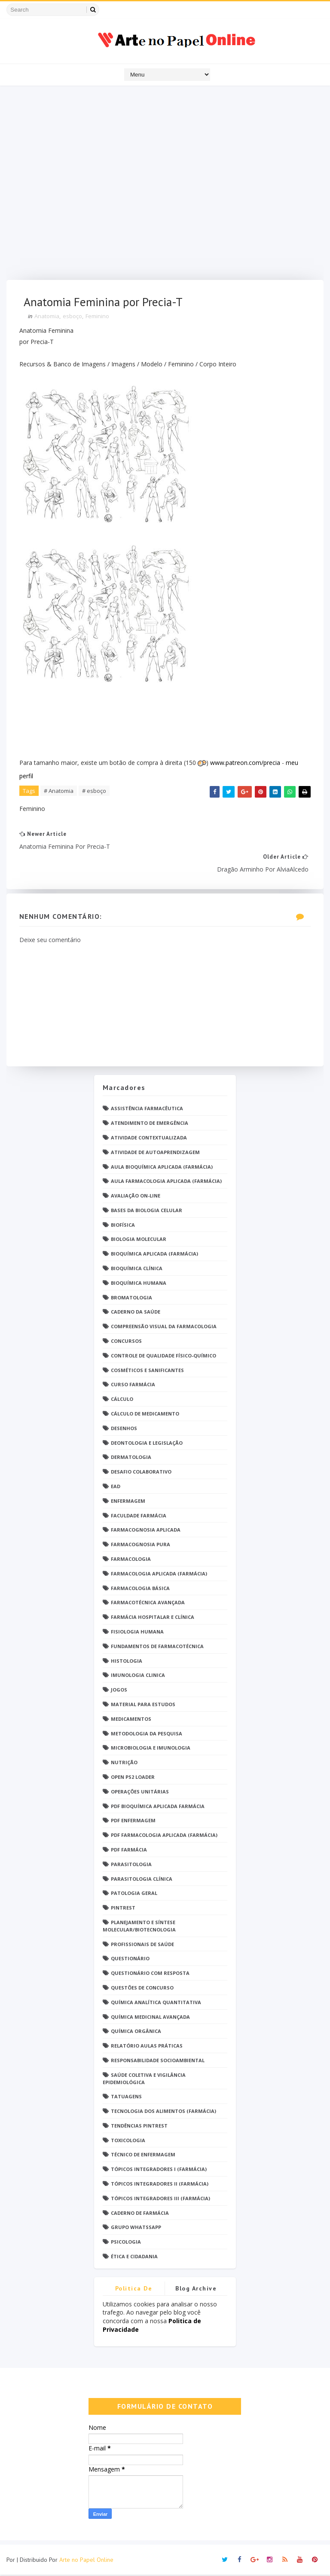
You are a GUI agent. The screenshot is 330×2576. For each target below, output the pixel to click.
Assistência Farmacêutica (147, 1109)
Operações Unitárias (140, 1792)
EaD (115, 1487)
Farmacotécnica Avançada (148, 1603)
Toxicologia (128, 2141)
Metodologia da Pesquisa (146, 1734)
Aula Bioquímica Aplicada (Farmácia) (162, 1167)
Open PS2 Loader (133, 1778)
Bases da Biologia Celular (146, 1211)
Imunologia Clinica (138, 1676)
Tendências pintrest (139, 2126)
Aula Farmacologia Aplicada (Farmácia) (166, 1182)
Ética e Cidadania (134, 2257)
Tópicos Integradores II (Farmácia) (159, 2184)
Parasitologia (131, 1865)
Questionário (130, 1959)
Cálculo (122, 1400)
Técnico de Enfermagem (143, 2155)
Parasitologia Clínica (141, 1879)
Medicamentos (131, 1719)
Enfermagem (128, 1501)
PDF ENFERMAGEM (133, 1821)
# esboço (94, 791)
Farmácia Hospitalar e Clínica (152, 1618)
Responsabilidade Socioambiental (158, 2061)
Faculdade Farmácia (138, 1516)
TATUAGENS (126, 2097)
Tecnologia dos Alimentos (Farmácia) (163, 2112)
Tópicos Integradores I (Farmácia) (159, 2170)
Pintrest (123, 1908)
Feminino (97, 316)
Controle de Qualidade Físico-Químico (163, 1356)
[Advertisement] (164, 185)
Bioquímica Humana (138, 1283)
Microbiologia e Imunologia (150, 1749)
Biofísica (123, 1225)
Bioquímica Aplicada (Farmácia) (154, 1255)
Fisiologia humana (137, 1632)
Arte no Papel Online (86, 2561)
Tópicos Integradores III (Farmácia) (160, 2199)
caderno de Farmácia (140, 2214)
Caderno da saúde (135, 1313)
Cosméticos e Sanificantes (147, 1371)
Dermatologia (131, 1458)
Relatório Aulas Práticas (147, 2046)
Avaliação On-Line (135, 1196)
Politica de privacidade (133, 2290)
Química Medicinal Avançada (150, 2017)
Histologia (126, 1661)
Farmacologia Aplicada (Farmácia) (159, 1574)
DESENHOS (124, 1429)
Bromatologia (131, 1298)
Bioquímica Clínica (136, 1269)
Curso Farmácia (133, 1385)
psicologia (126, 2243)
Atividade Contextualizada (149, 1138)
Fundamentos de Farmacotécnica (157, 1647)
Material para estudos (143, 1705)
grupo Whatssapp (136, 2228)
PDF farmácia (129, 1850)
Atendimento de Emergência (149, 1124)
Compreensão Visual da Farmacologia (164, 1327)
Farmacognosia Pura (140, 1545)
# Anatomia (58, 791)
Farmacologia (131, 1560)
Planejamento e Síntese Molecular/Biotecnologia (139, 1927)
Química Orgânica (136, 2032)
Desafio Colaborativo (141, 1472)
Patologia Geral (134, 1894)
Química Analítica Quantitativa (156, 2003)
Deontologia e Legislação (147, 1443)
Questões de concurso (142, 1988)
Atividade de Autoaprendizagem (155, 1153)
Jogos (119, 1690)
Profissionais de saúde (142, 1945)
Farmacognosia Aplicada (145, 1531)
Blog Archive (196, 2289)
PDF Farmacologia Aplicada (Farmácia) (164, 1836)
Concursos (126, 1342)
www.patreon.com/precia (245, 763)
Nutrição (124, 1763)
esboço (72, 316)
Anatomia (46, 316)
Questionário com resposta (150, 1974)
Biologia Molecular (138, 1240)
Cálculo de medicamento (145, 1414)
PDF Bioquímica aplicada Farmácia (158, 1807)
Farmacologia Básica (140, 1589)
